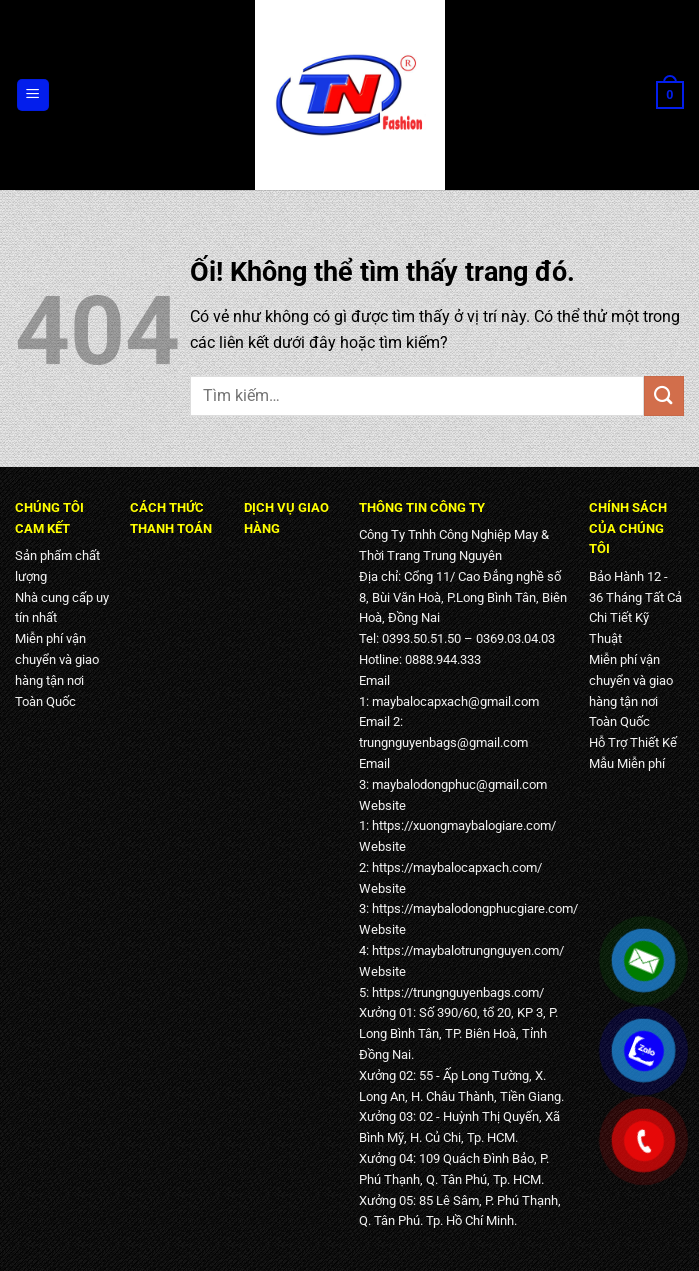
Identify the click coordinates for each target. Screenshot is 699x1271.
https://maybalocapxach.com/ (457, 867)
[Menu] (33, 95)
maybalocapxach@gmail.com (455, 701)
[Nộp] (664, 395)
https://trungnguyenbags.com (455, 992)
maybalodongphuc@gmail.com (459, 784)
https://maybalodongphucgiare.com (472, 908)
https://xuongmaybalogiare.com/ (464, 825)
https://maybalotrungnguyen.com (465, 950)
